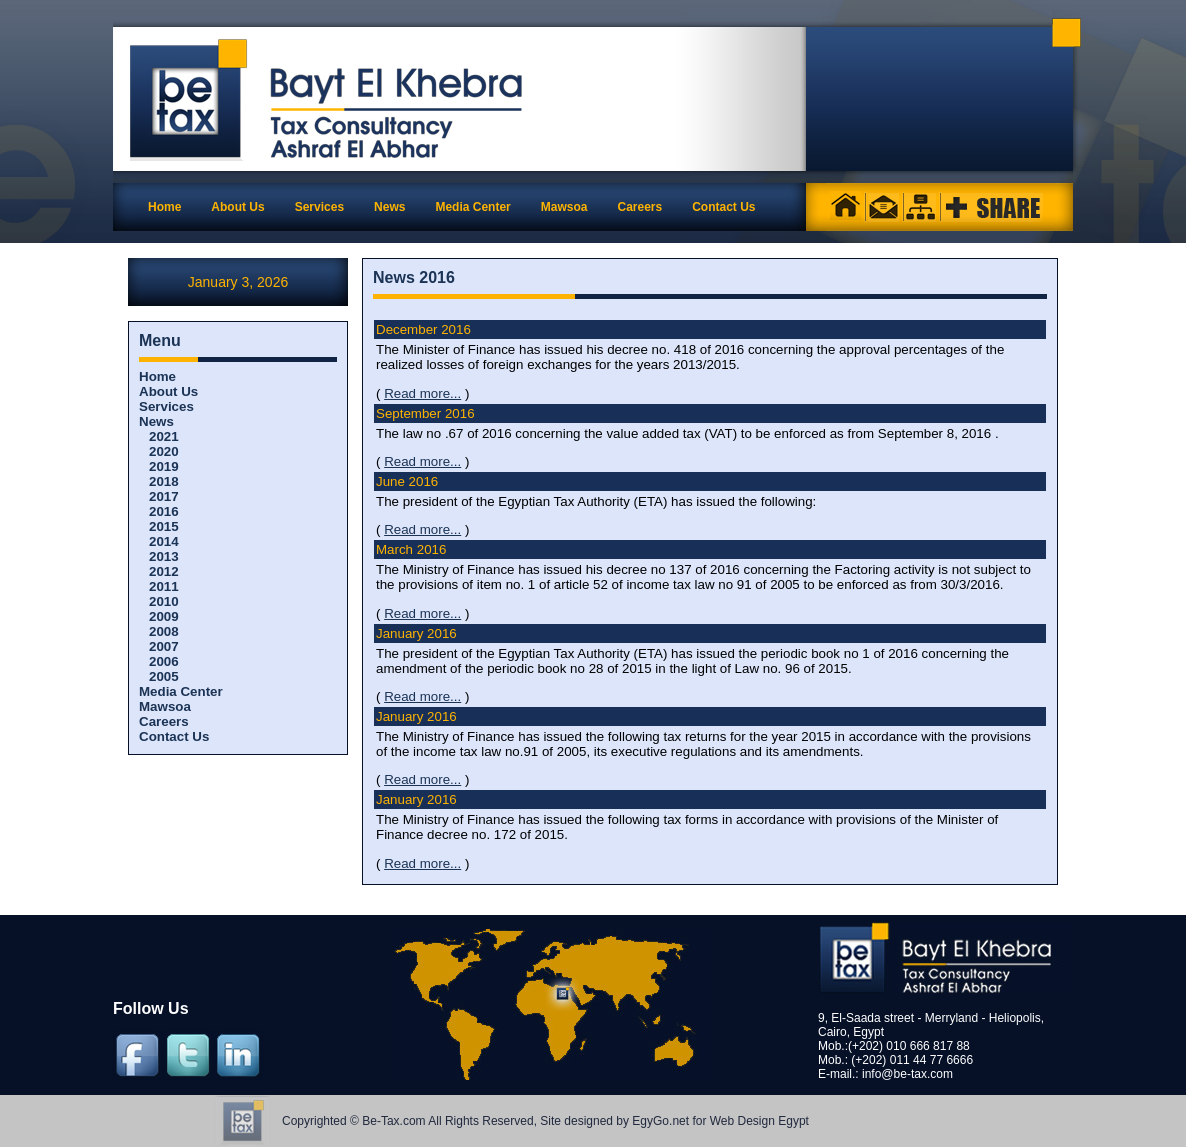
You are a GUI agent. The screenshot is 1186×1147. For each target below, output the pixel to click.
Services (166, 406)
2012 (164, 571)
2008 (164, 631)
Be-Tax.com (393, 1121)
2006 (164, 661)
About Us (168, 391)
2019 (164, 466)
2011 (164, 586)
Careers (164, 721)
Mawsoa (165, 706)
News (156, 421)
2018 (164, 481)
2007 (164, 646)
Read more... (422, 393)
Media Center (181, 691)
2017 (164, 496)
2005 (164, 676)
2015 (164, 526)
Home (164, 207)
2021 (164, 436)
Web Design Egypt (759, 1121)
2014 (164, 541)
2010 (164, 601)
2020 (164, 451)
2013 (164, 556)
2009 (164, 616)
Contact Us (174, 736)
